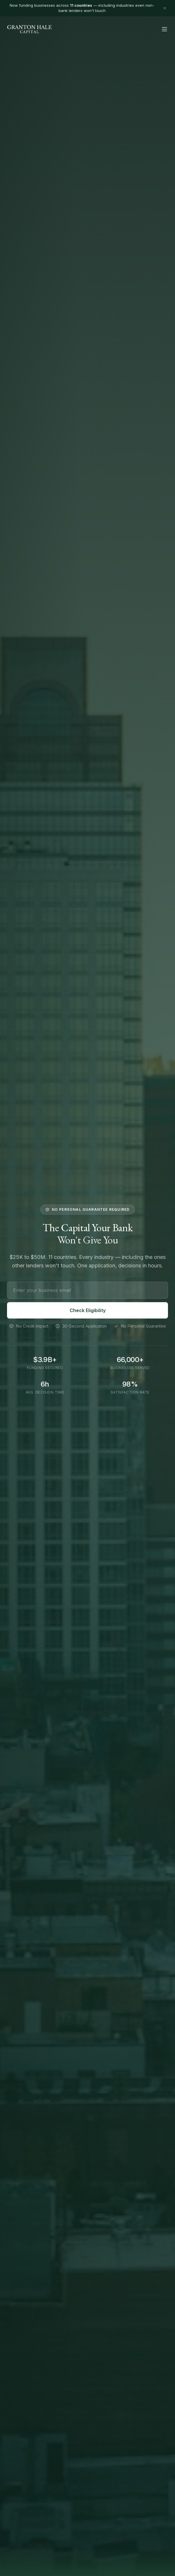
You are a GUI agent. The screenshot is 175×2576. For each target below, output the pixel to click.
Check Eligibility (88, 1311)
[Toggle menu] (164, 29)
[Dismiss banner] (165, 8)
